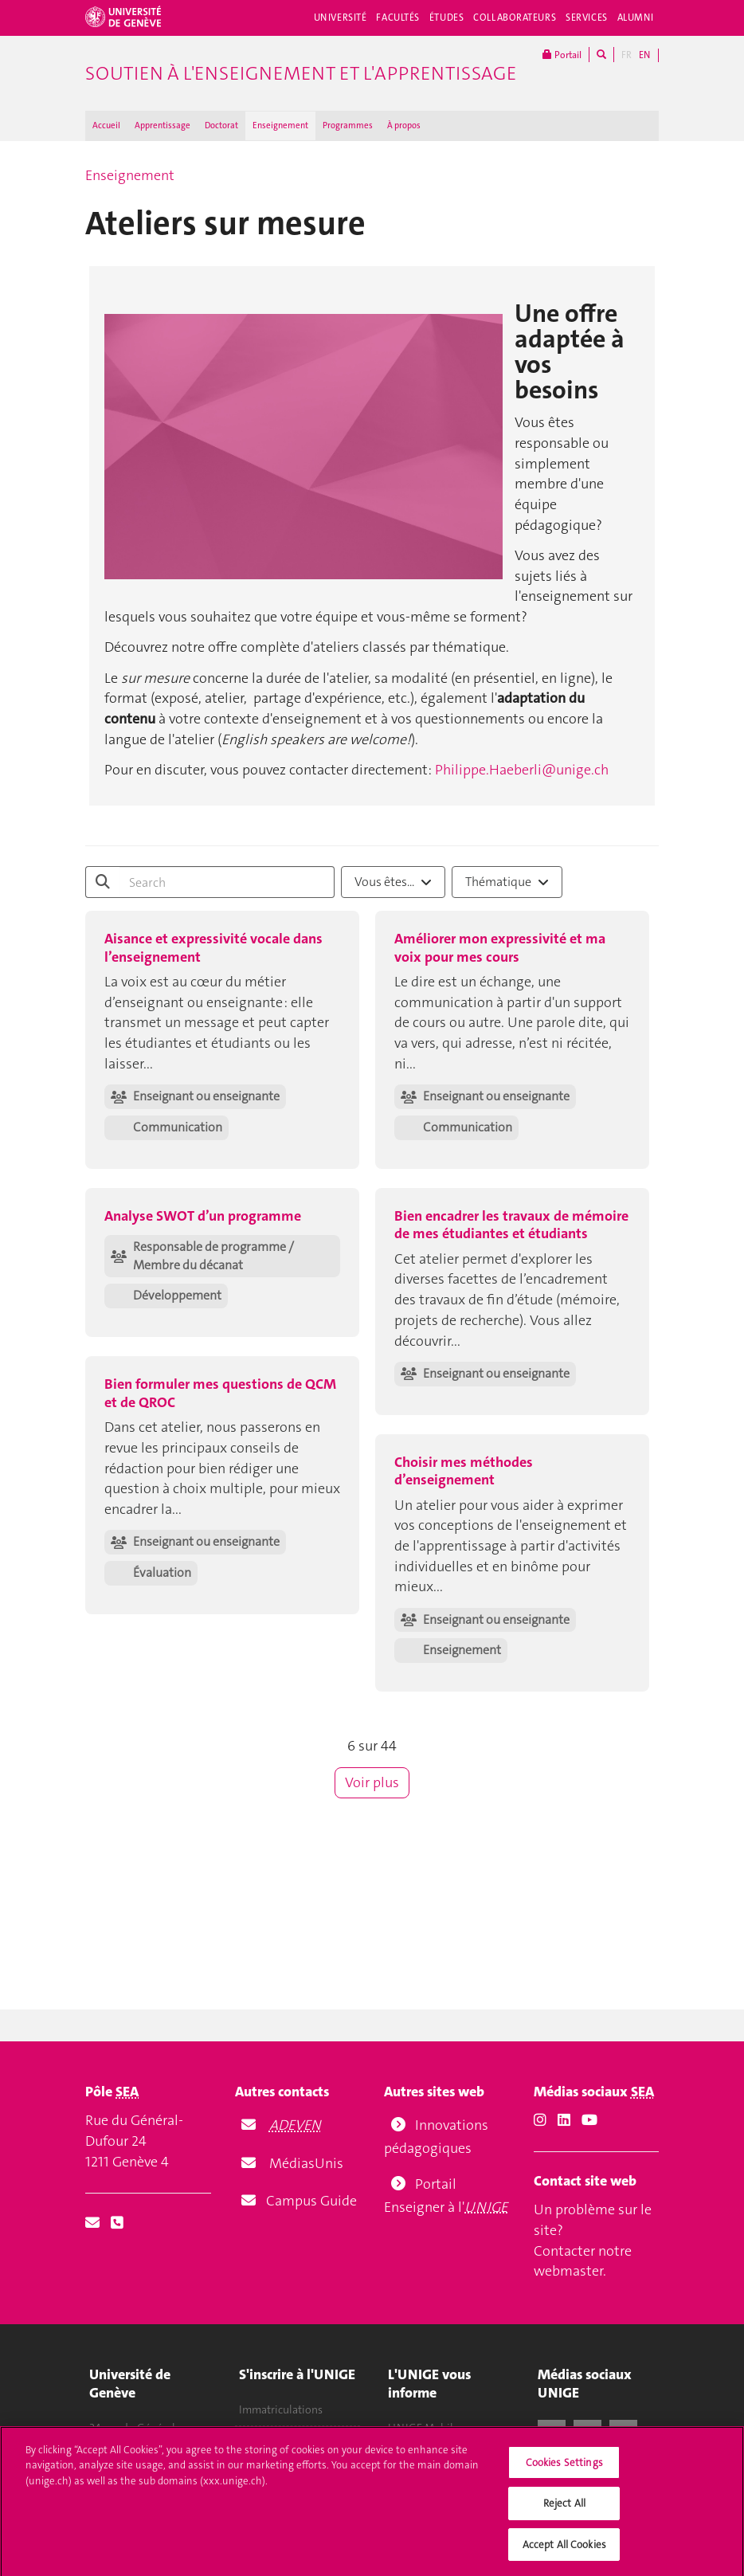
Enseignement (280, 125)
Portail (561, 54)
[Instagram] (540, 2120)
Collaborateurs (514, 17)
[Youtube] (589, 2120)
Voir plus (372, 1782)
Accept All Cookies (564, 2553)
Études (446, 17)
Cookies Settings (564, 2471)
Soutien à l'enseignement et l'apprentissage (300, 73)
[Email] (92, 2223)
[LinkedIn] (564, 2120)
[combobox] (393, 882)
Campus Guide (310, 2200)
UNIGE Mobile (423, 2428)
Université (340, 17)
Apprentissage (162, 125)
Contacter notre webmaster (583, 2261)
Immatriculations (281, 2409)
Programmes (348, 125)
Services (587, 17)
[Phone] (117, 2223)
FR (626, 55)
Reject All (564, 2512)
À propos (404, 125)
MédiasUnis (306, 2163)
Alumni (635, 17)
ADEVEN (295, 2125)
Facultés (398, 17)
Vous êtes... (393, 881)
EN (644, 55)
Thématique (507, 881)
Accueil (106, 125)
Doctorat (221, 125)
